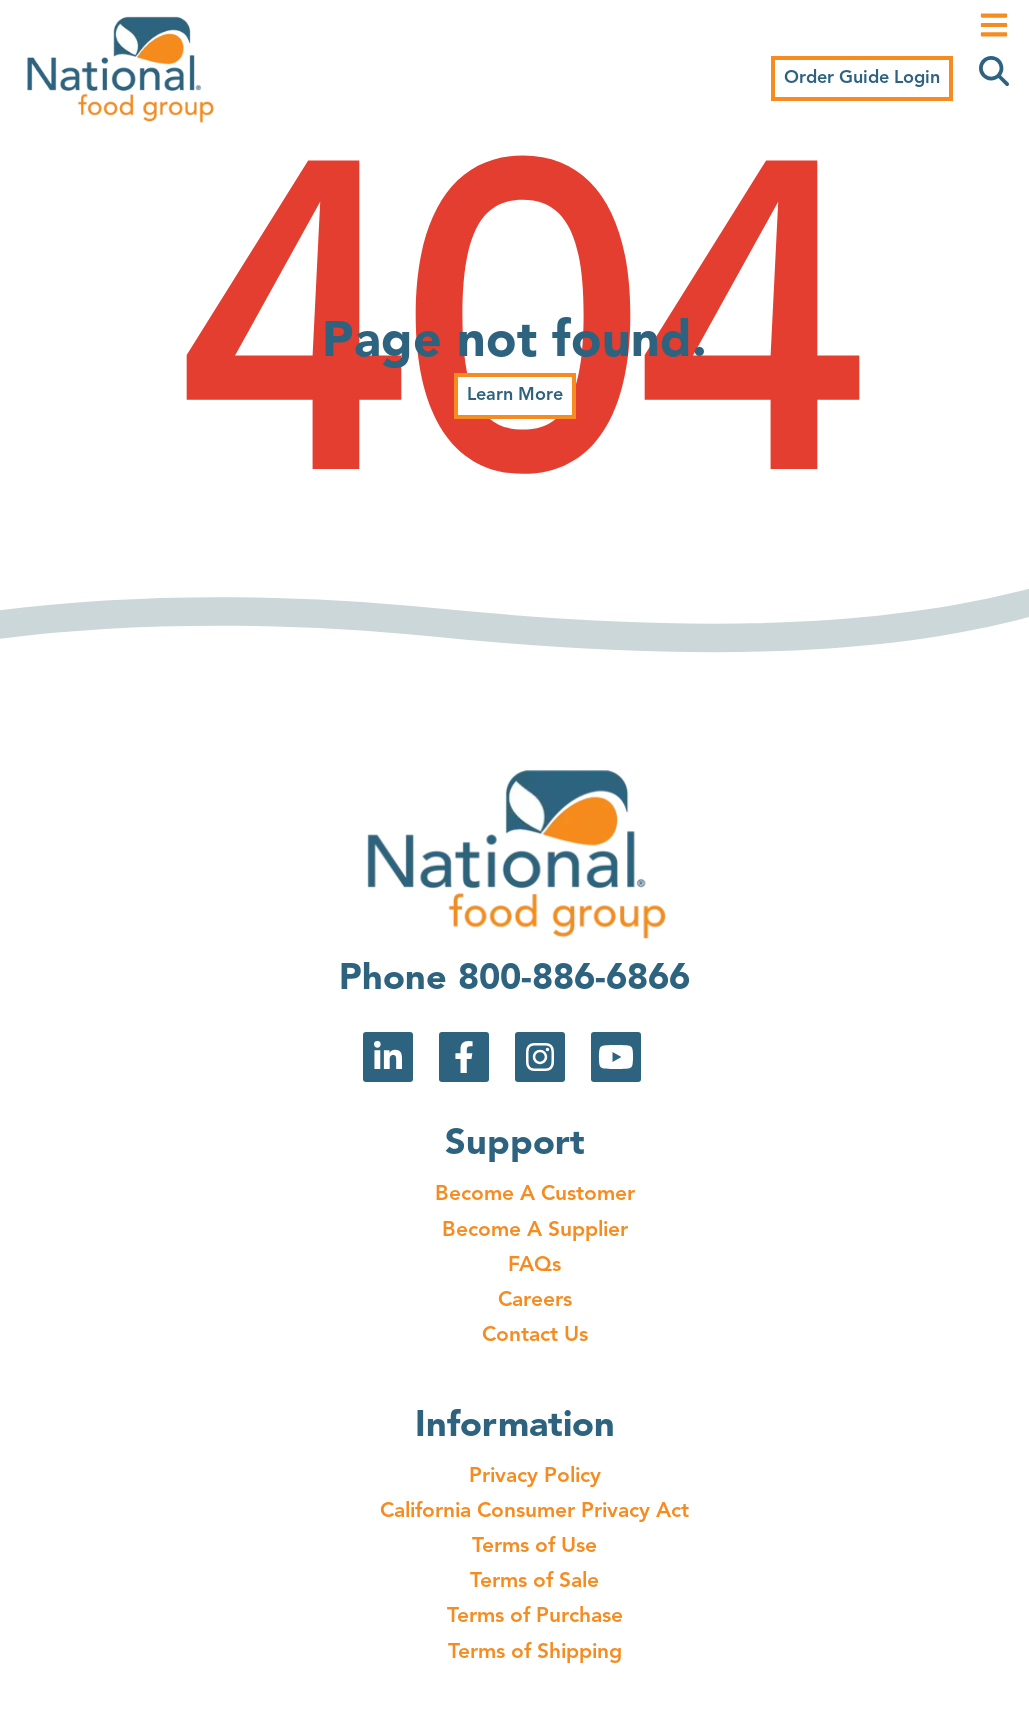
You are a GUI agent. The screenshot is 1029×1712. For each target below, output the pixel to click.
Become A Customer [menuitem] (535, 1194)
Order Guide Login (862, 78)
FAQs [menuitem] (534, 1265)
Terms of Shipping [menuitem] (535, 1652)
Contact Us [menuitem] (535, 1335)
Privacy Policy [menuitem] (535, 1476)
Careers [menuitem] (535, 1300)
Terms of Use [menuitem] (534, 1546)
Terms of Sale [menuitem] (534, 1581)
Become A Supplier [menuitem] (535, 1230)
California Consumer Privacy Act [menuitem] (534, 1511)
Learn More (515, 395)
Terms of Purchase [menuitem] (535, 1616)
